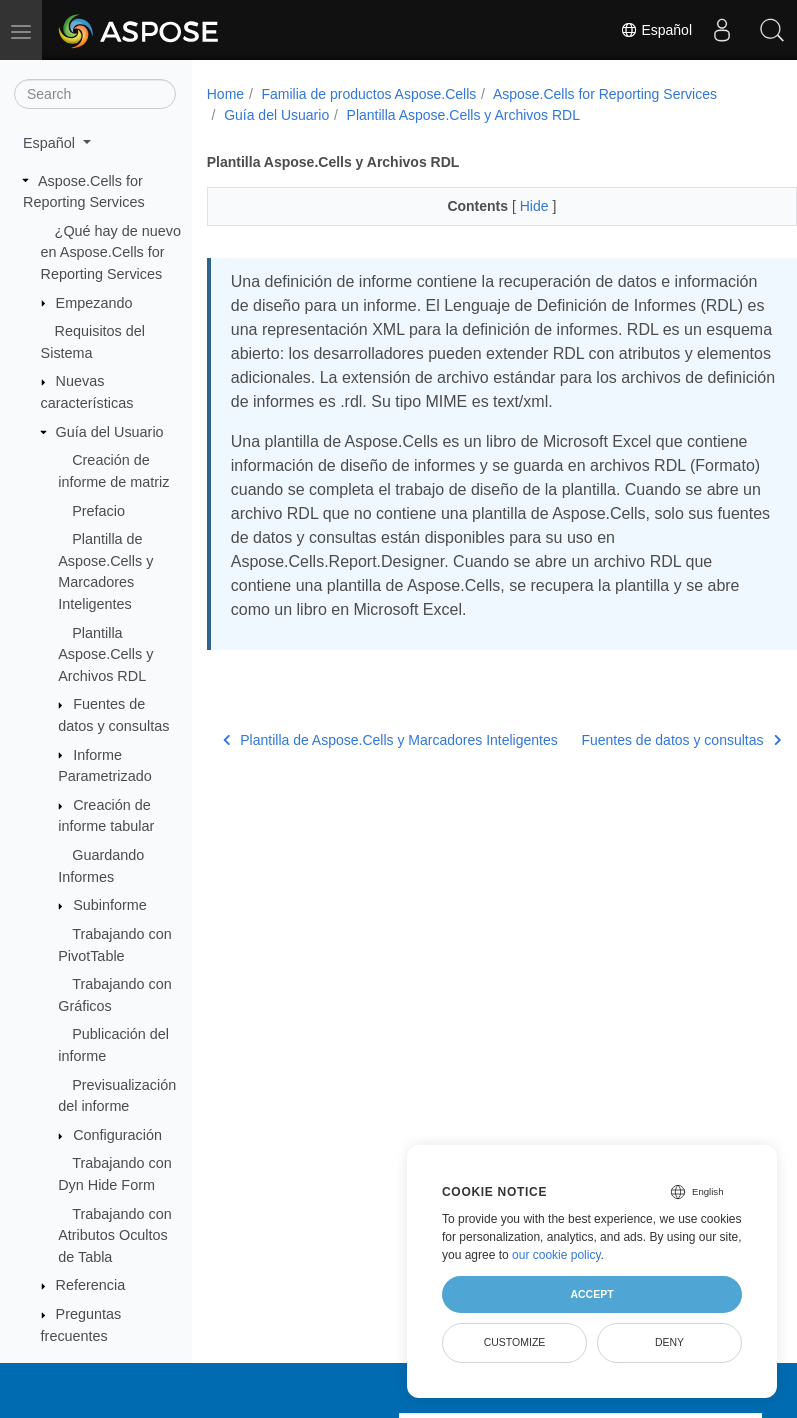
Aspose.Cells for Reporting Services (605, 94)
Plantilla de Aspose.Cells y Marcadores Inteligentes (353, 774)
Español (656, 30)
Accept (591, 1294)
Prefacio (98, 511)
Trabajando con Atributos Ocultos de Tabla (114, 1235)
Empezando (94, 303)
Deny (669, 1342)
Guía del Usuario (110, 432)
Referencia (91, 1285)
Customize (515, 1342)
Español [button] (51, 143)
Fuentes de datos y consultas (637, 776)
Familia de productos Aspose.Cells (368, 94)
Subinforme (110, 905)
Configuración (117, 1135)
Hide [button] (515, 206)
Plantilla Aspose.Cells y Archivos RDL (105, 654)
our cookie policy (556, 1255)
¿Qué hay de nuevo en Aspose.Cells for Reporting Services (111, 252)
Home (225, 94)
